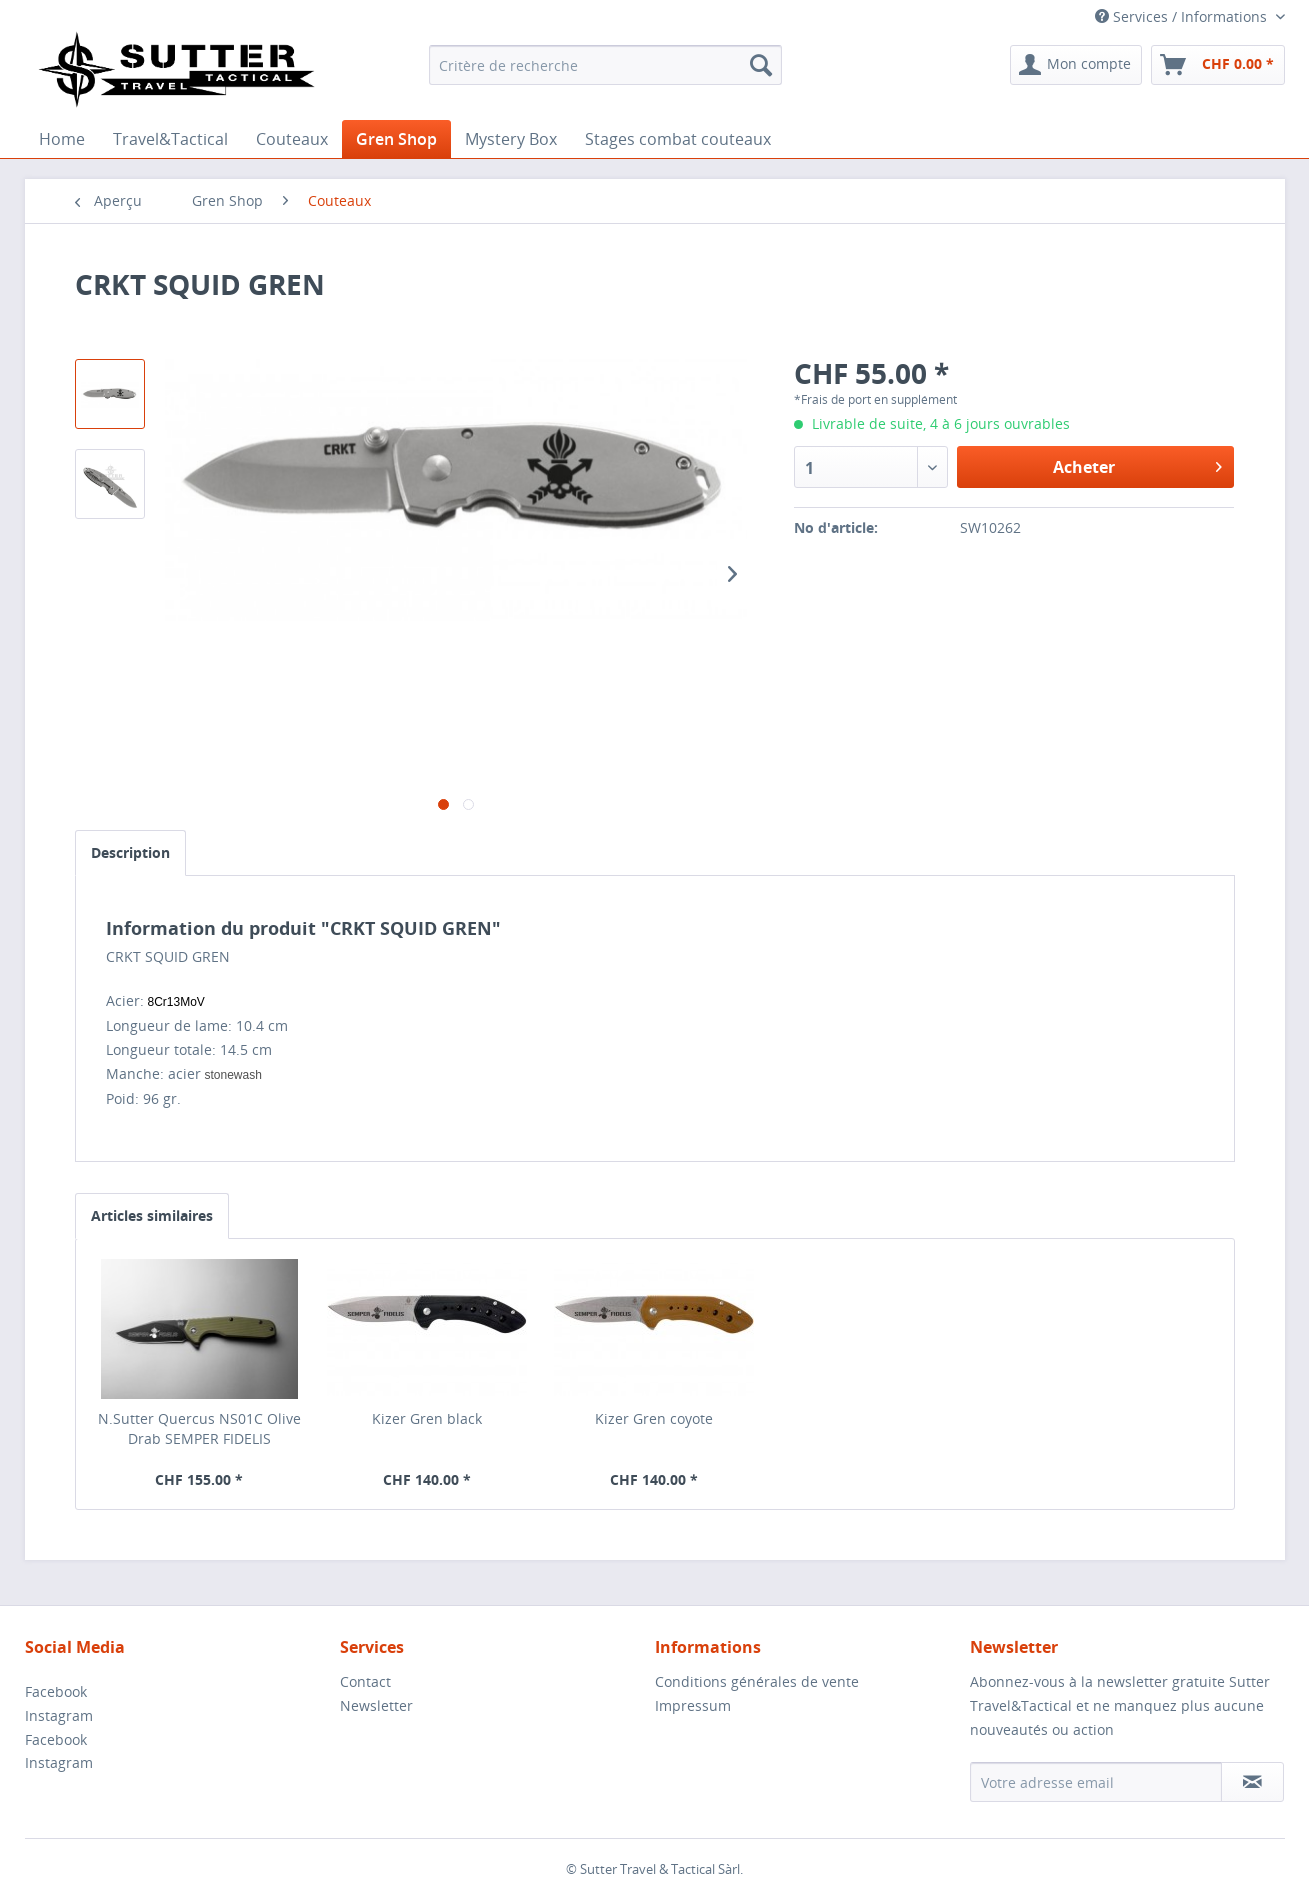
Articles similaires (152, 1215)
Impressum (693, 1705)
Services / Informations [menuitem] (1183, 16)
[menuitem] (605, 65)
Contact (365, 1681)
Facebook (56, 1691)
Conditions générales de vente (757, 1681)
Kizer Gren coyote (654, 1418)
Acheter (1138, 464)
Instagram (59, 1715)
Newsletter (376, 1705)
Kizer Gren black (427, 1418)
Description (130, 852)
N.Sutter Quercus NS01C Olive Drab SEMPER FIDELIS (199, 1428)
